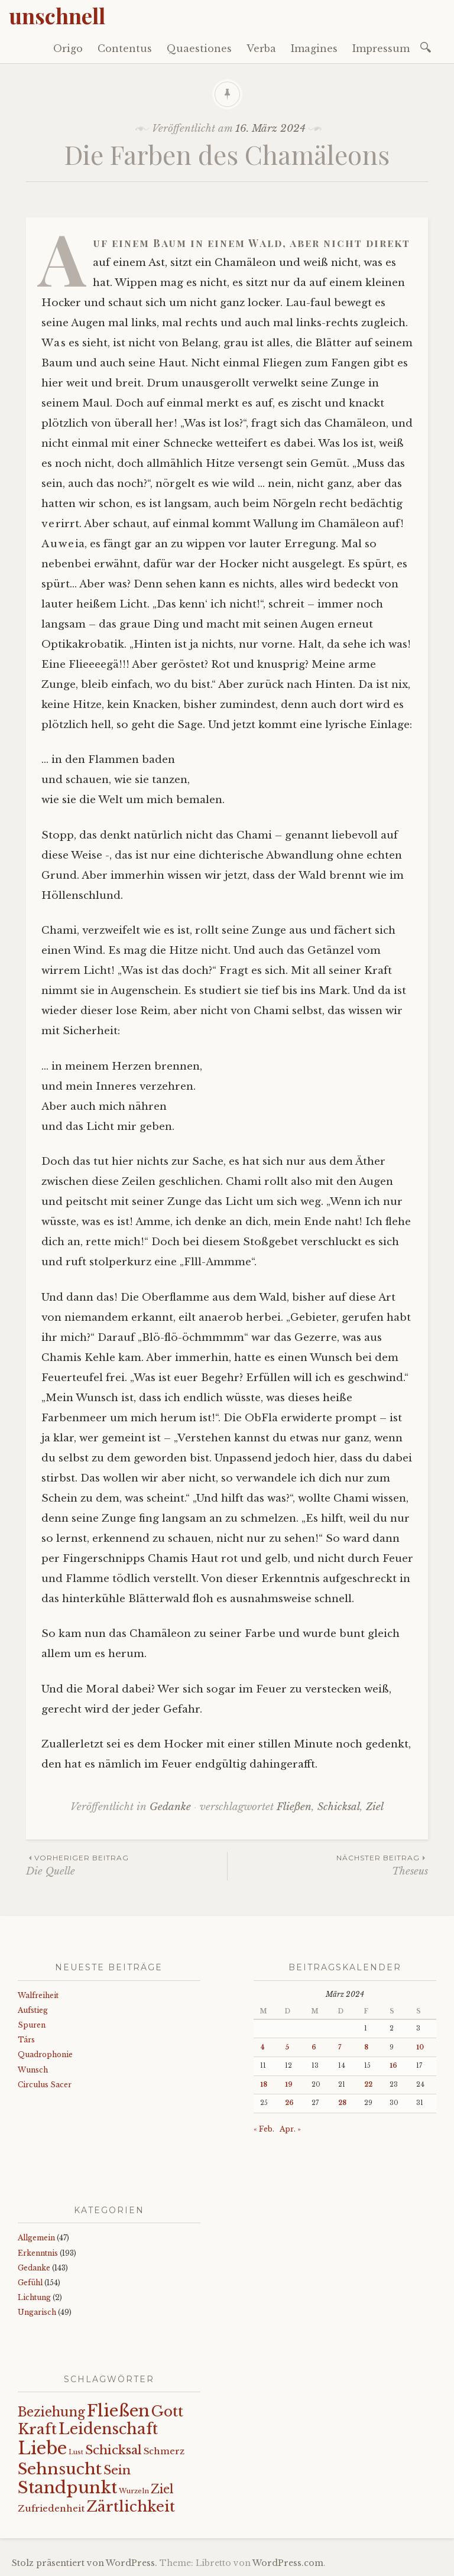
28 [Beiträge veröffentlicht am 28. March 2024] (342, 2103)
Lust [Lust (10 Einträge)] (76, 2452)
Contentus (125, 48)
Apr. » (290, 2129)
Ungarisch (37, 2312)
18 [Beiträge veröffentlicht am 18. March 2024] (263, 2084)
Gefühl (30, 2282)
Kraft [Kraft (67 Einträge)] (37, 2429)
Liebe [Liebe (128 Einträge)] (42, 2448)
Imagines (314, 48)
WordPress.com (287, 2563)
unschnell (57, 15)
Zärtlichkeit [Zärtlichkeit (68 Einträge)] (130, 2506)
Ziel (375, 1807)
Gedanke (170, 1807)
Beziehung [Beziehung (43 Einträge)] (51, 2412)
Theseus (328, 1864)
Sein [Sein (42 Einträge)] (117, 2470)
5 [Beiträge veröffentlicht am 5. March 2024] (287, 2047)
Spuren (32, 2024)
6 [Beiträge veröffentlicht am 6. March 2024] (314, 2047)
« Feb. (264, 2129)
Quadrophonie (45, 2054)
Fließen (294, 1807)
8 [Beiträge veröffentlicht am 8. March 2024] (366, 2047)
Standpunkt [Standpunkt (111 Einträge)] (67, 2487)
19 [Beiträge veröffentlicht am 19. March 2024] (289, 2084)
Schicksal (338, 1807)
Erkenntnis (38, 2253)
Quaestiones (199, 48)
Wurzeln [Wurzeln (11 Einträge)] (134, 2491)
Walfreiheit (38, 1995)
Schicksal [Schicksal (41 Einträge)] (113, 2450)
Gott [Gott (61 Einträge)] (167, 2411)
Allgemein (36, 2237)
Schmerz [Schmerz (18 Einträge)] (164, 2451)
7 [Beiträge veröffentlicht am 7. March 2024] (339, 2047)
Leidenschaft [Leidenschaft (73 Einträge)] (108, 2429)
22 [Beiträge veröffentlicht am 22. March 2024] (368, 2084)
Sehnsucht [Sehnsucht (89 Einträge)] (60, 2468)
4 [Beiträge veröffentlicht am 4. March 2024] (262, 2047)
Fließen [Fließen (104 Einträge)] (118, 2410)
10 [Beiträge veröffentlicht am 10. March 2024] (420, 2047)
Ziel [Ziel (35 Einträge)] (162, 2489)
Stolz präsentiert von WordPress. (84, 2563)
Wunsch (33, 2069)
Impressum (381, 48)
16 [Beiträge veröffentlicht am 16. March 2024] (393, 2066)
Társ (26, 2039)
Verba (261, 48)
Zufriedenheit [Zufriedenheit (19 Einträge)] (51, 2508)
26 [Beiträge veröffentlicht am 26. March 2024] (289, 2103)
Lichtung (34, 2297)
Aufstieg (33, 2010)
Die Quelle (126, 1864)
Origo (68, 48)
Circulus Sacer (45, 2084)
